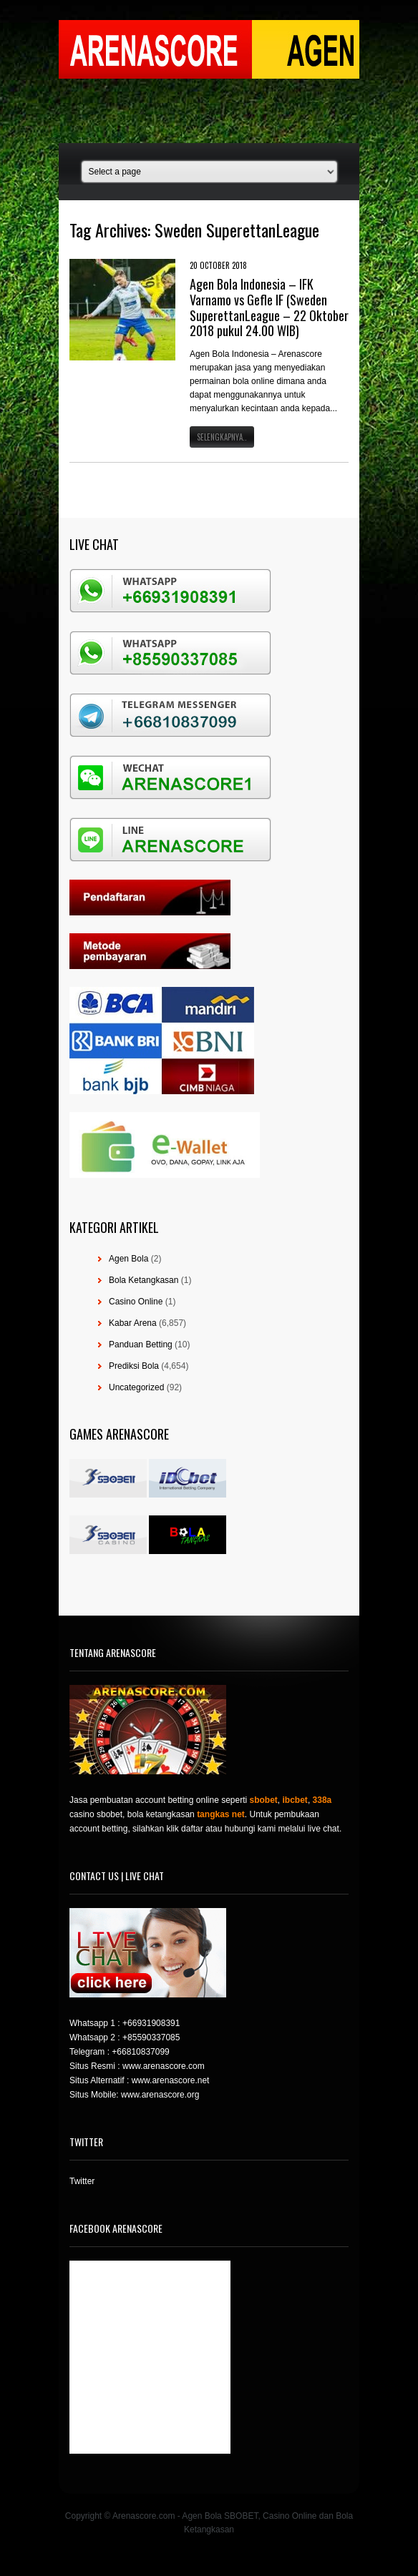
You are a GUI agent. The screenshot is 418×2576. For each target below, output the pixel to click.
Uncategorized (136, 1387)
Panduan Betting (140, 1344)
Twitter (81, 2181)
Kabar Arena (133, 1323)
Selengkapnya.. (222, 437)
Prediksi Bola (134, 1366)
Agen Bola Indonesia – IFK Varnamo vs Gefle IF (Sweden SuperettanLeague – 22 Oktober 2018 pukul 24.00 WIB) (269, 307)
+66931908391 (151, 2023)
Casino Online (135, 1302)
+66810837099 (140, 2052)
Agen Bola (128, 1259)
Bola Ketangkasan (143, 1280)
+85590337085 (151, 2037)
